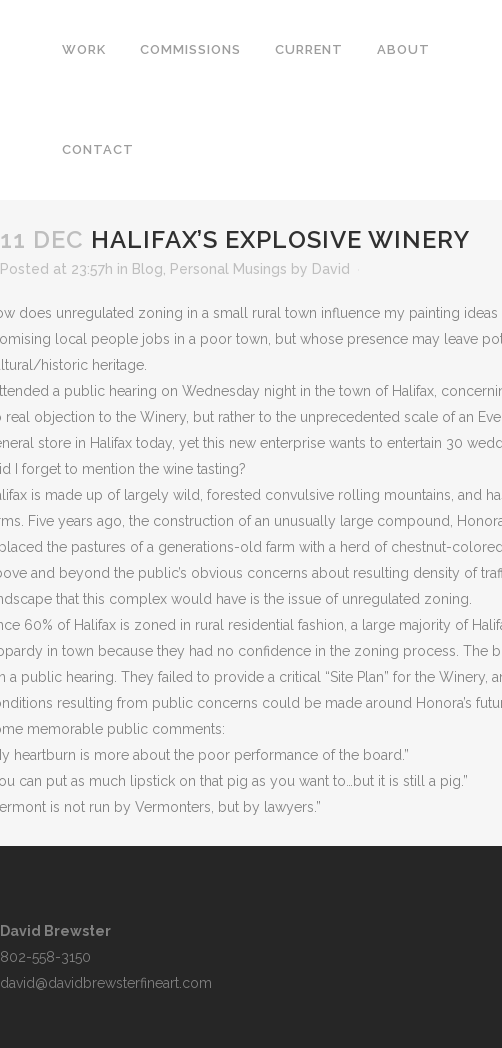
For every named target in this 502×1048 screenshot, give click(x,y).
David (331, 269)
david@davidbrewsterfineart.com (106, 983)
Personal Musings (228, 269)
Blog (147, 269)
